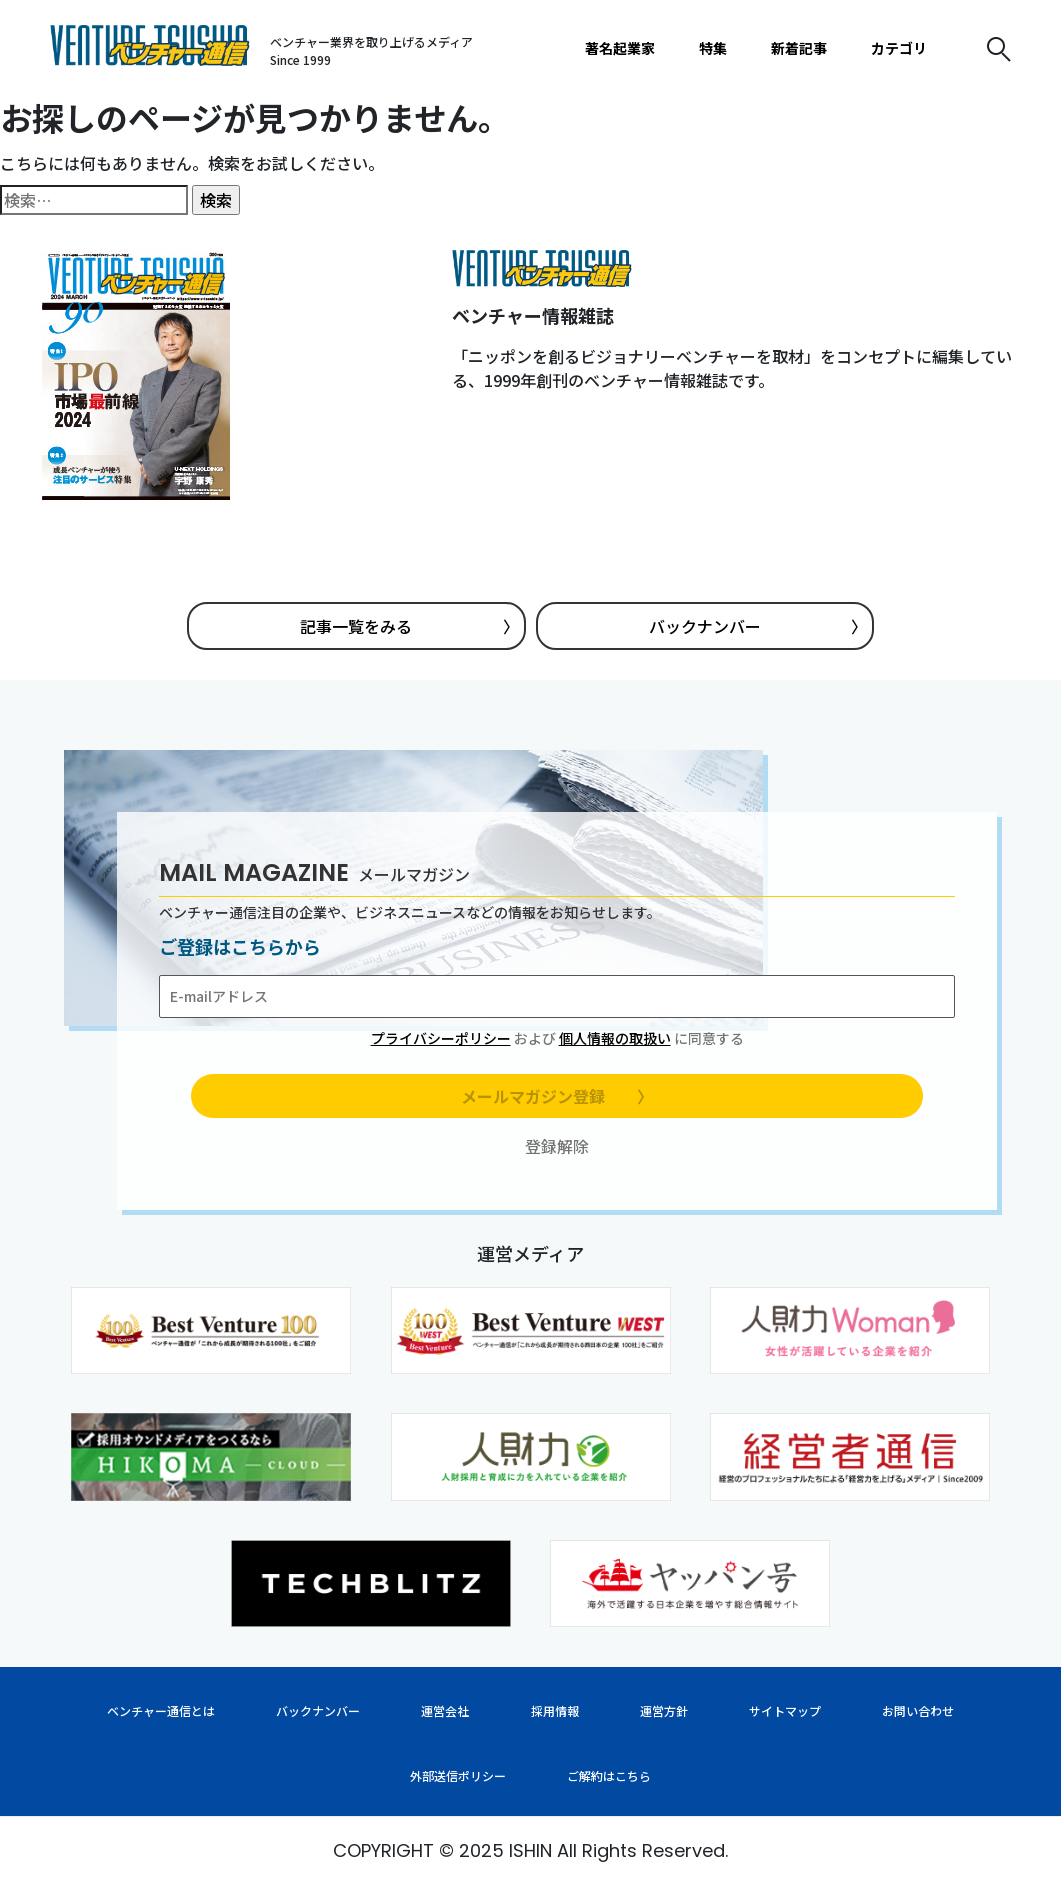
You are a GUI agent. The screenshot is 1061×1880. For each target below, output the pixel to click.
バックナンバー (758, 626)
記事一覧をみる (409, 626)
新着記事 (799, 48)
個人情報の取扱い (615, 1038)
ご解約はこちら (609, 1775)
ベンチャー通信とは (161, 1710)
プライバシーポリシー (441, 1038)
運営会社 (445, 1710)
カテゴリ (899, 48)
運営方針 (664, 1710)
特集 (713, 48)
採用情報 (555, 1710)
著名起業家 (620, 48)
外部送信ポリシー (458, 1775)
